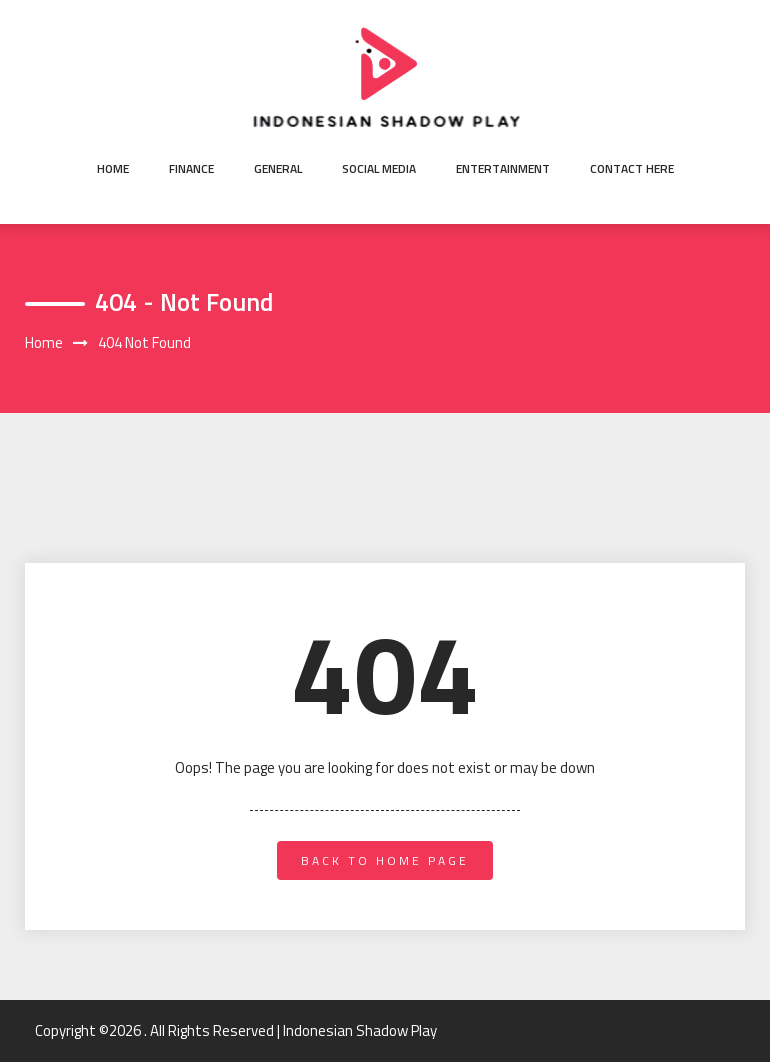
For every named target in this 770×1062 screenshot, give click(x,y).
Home (113, 168)
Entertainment (503, 168)
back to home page (385, 860)
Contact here (632, 168)
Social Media (379, 168)
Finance (191, 168)
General (278, 168)
